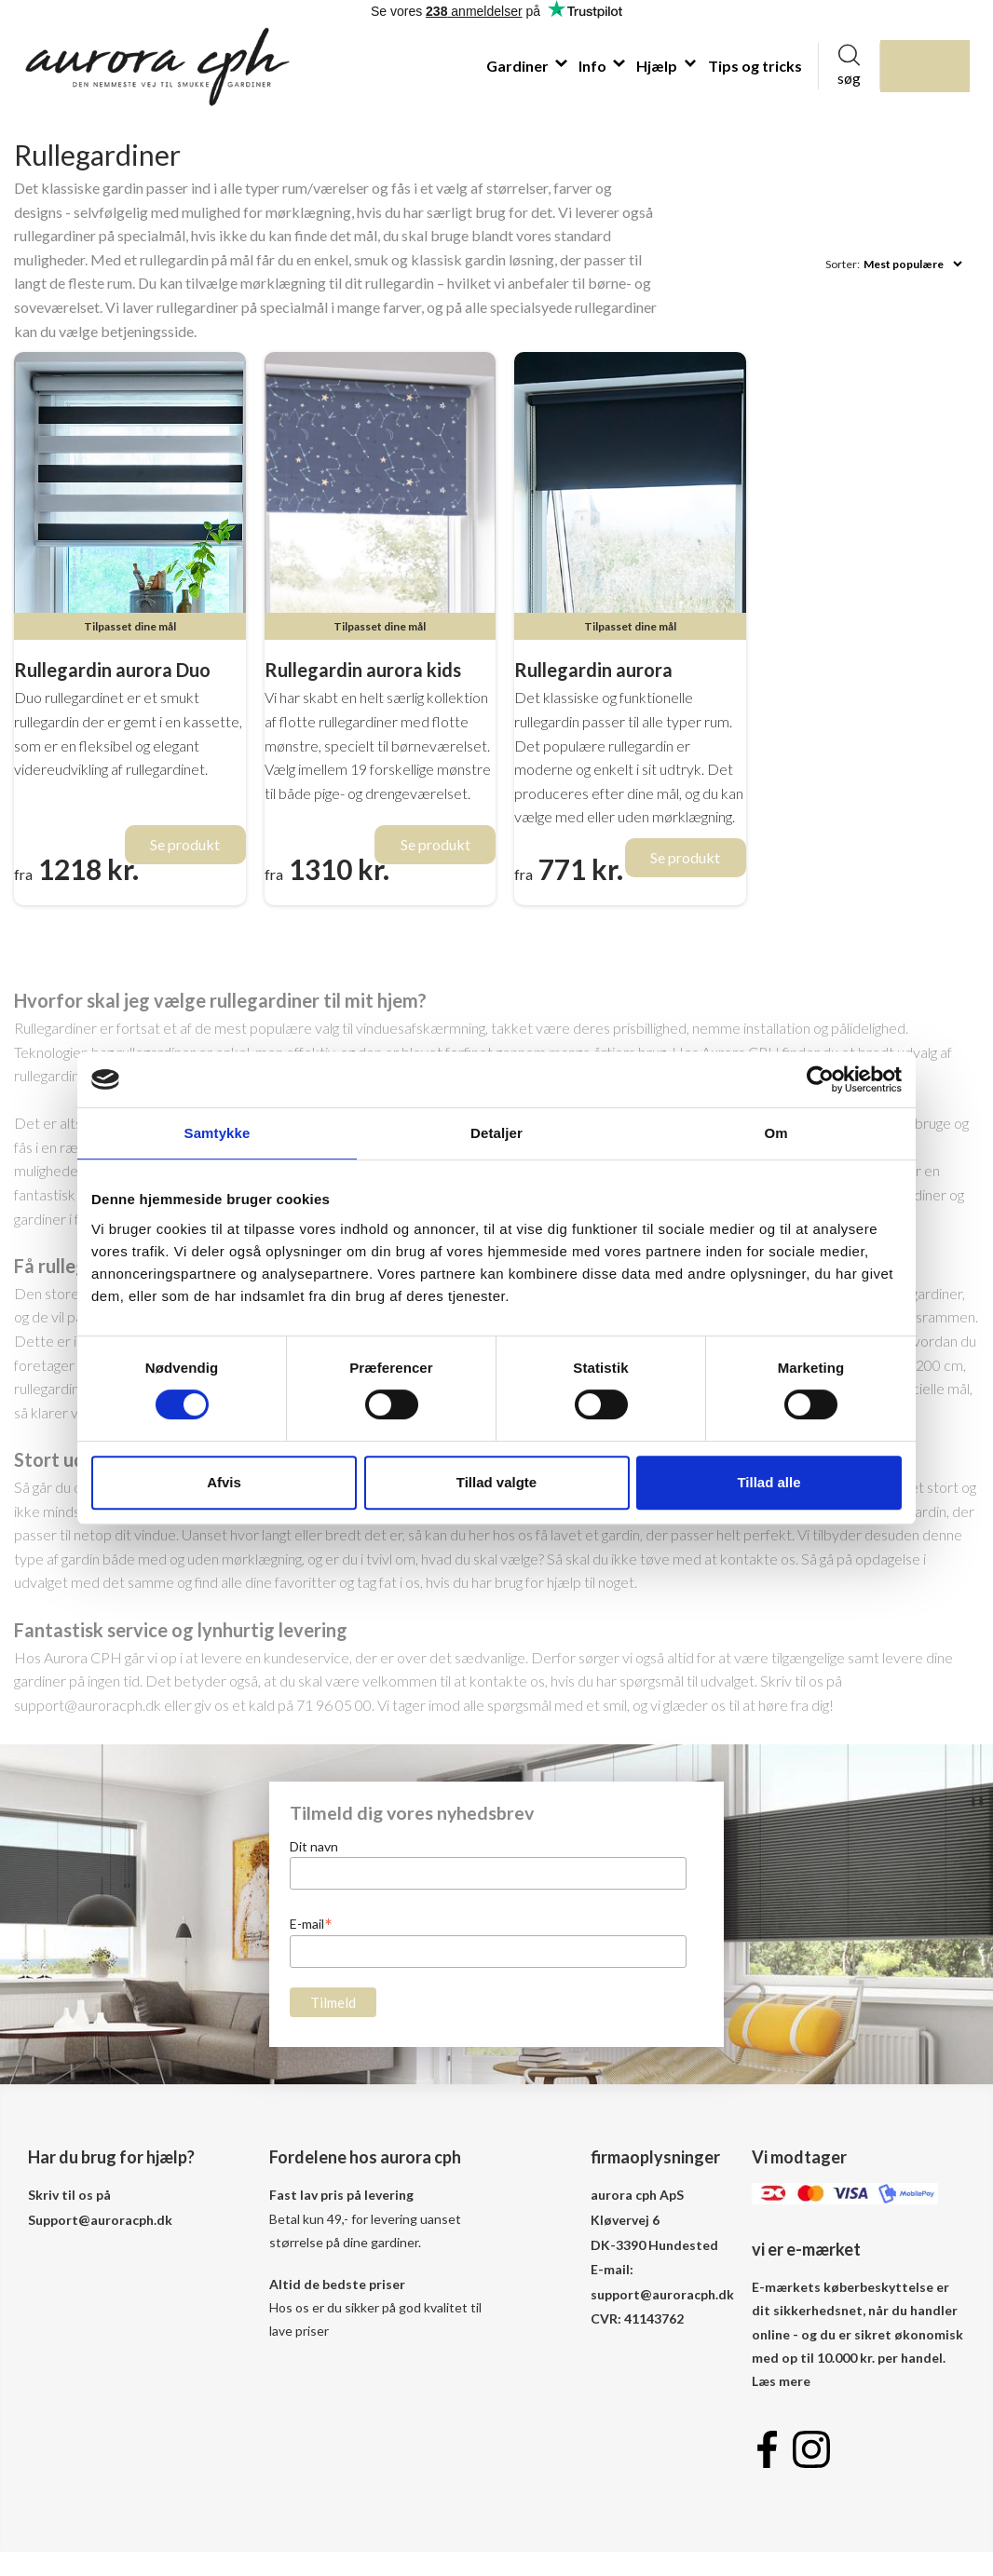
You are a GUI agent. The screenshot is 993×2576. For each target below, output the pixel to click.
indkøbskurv (947, 66)
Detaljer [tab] (496, 1133)
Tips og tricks (755, 66)
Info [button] (593, 66)
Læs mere (781, 2381)
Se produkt (185, 844)
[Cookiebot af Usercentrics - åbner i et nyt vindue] (820, 1079)
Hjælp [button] (658, 66)
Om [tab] (775, 1133)
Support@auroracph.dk (100, 2220)
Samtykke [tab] (217, 1133)
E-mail (311, 1923)
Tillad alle (768, 1482)
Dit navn (314, 1846)
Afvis (224, 1482)
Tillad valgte (496, 1482)
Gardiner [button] (518, 66)
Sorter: (842, 264)
